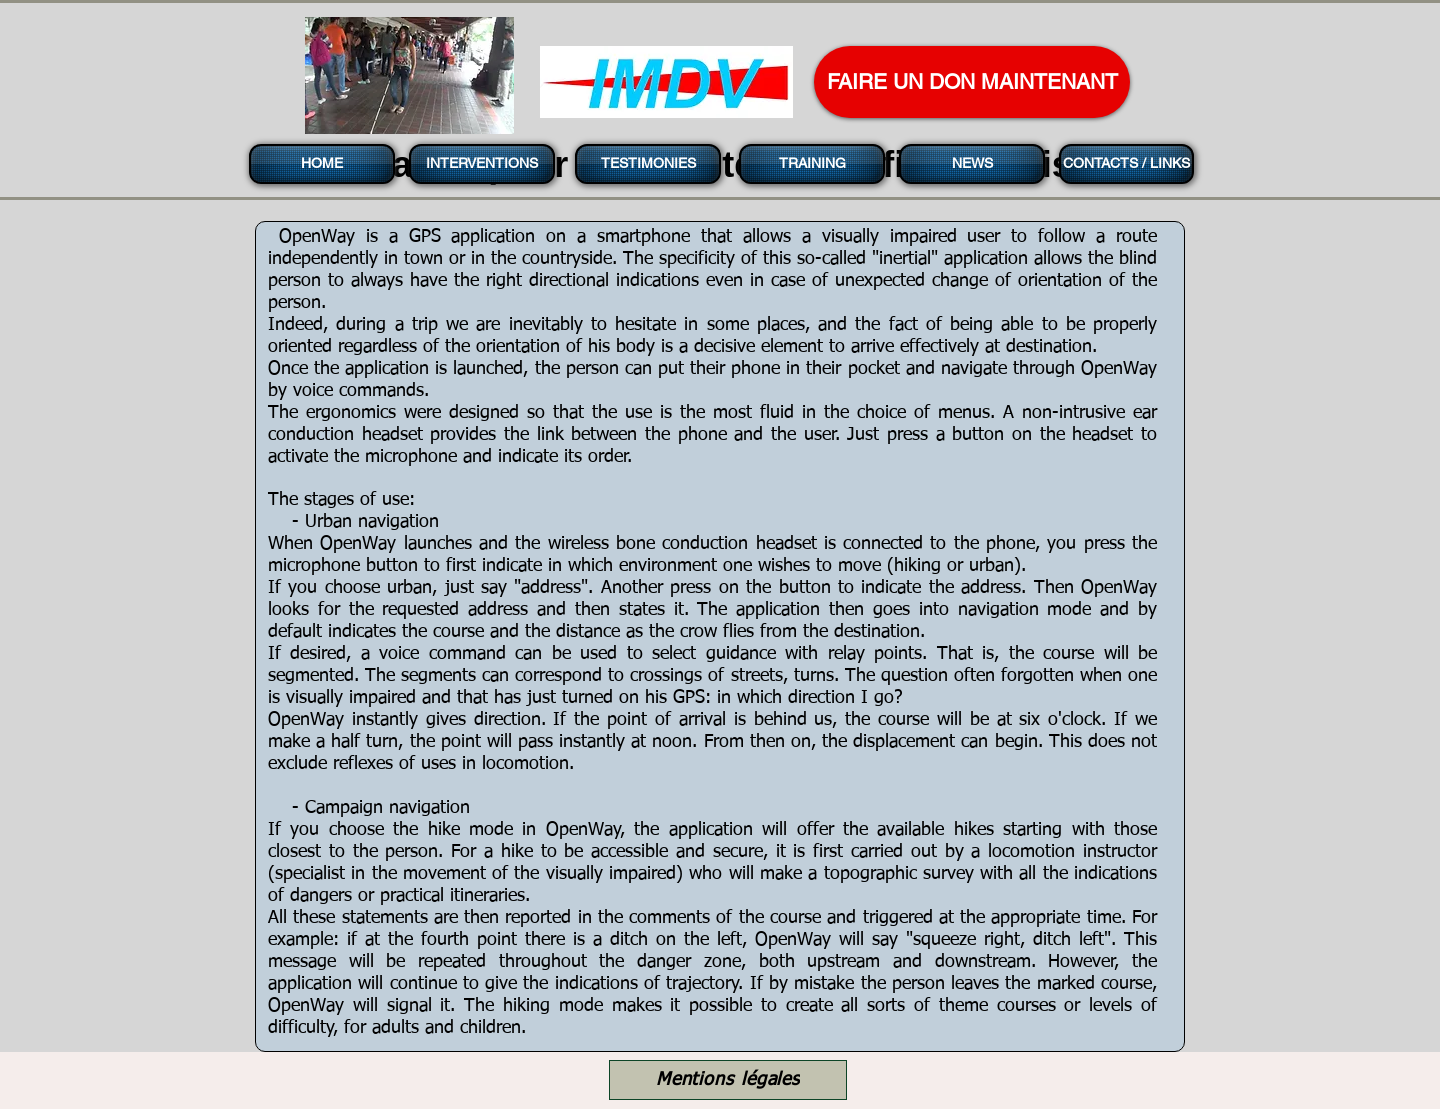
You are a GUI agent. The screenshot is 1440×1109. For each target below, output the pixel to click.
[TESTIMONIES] (648, 164)
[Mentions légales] (728, 1080)
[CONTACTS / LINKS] (1126, 164)
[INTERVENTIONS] (482, 164)
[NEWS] (972, 164)
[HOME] (322, 164)
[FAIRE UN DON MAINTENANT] (972, 82)
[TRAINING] (812, 164)
